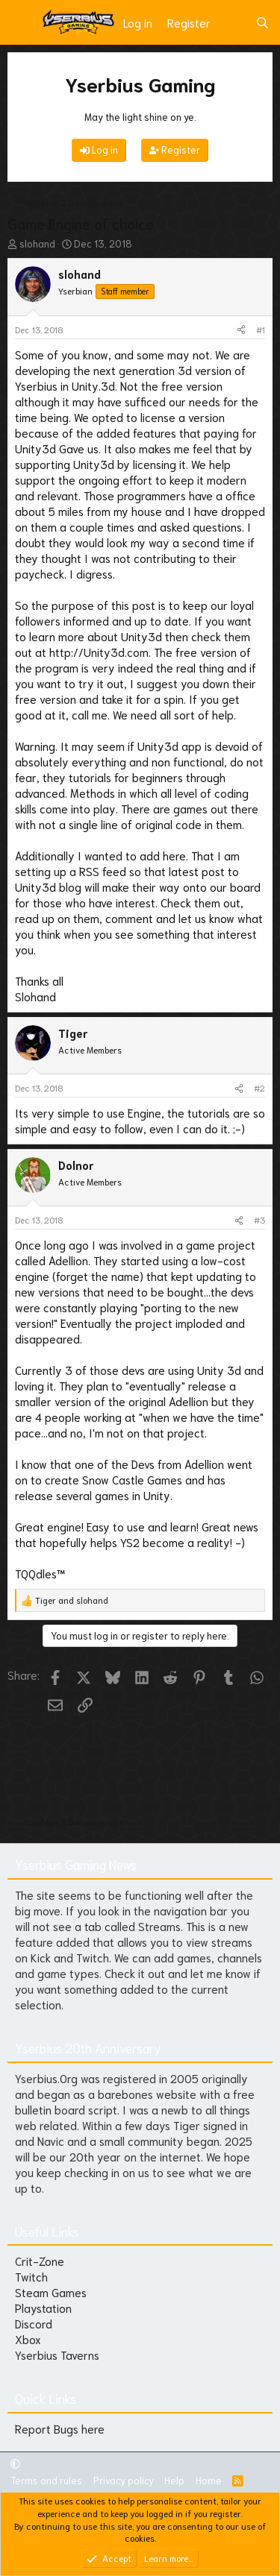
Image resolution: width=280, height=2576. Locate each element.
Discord (33, 2323)
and (71, 1599)
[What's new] (232, 22)
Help (174, 2480)
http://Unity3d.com (99, 651)
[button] (15, 2463)
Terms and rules (46, 2480)
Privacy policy (123, 2480)
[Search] (262, 22)
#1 (260, 329)
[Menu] (20, 22)
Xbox (28, 2338)
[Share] (241, 329)
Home (209, 2480)
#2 (259, 1087)
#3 (259, 1219)
